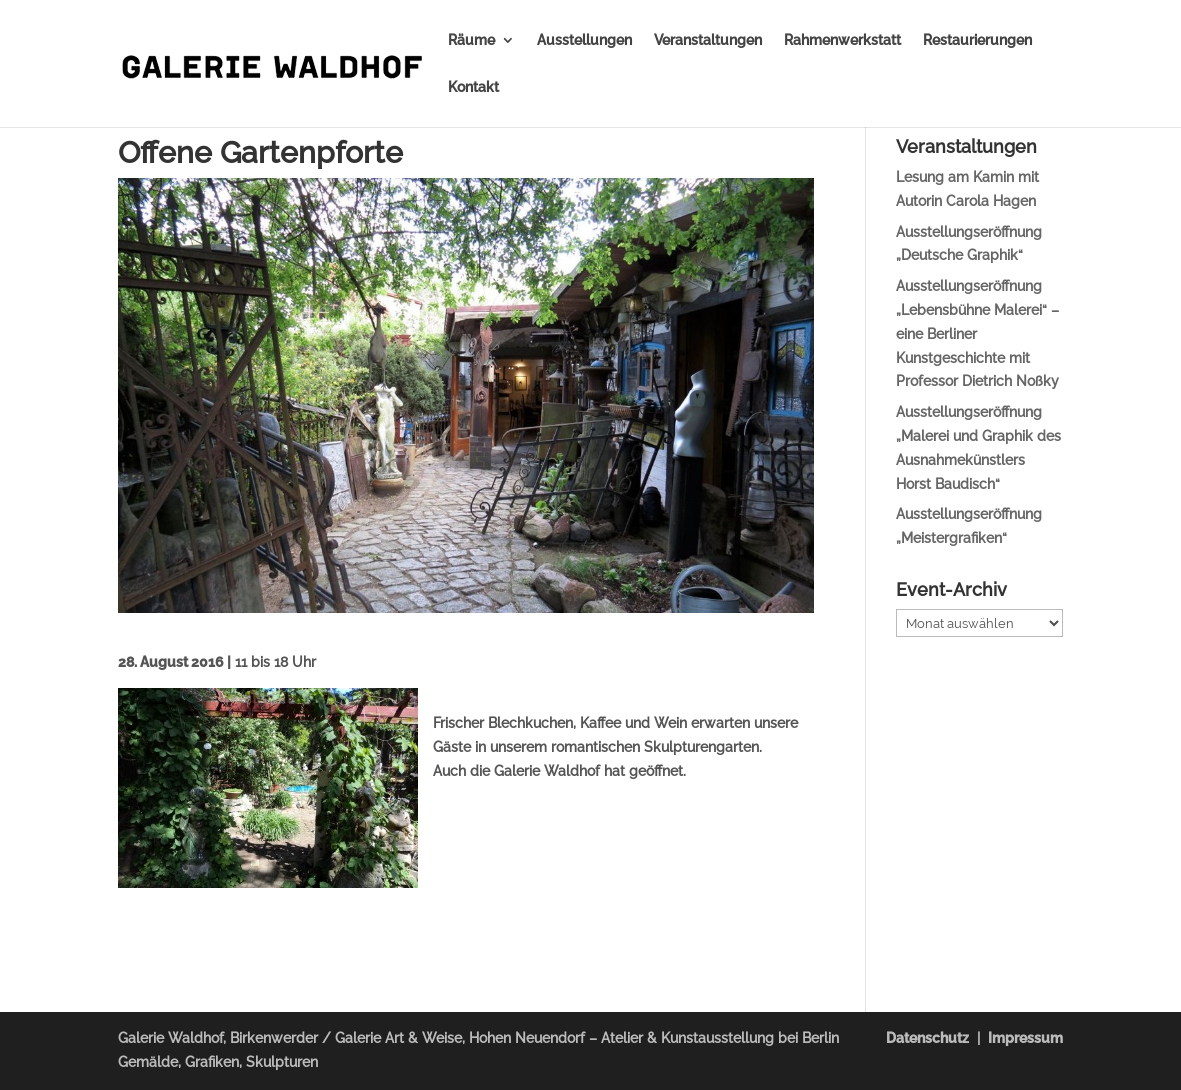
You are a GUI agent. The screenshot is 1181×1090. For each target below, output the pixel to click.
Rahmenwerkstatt (842, 40)
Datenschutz (927, 1038)
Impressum (1025, 1038)
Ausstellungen (584, 40)
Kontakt (473, 87)
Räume (471, 40)
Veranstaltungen (708, 40)
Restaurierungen (977, 40)
